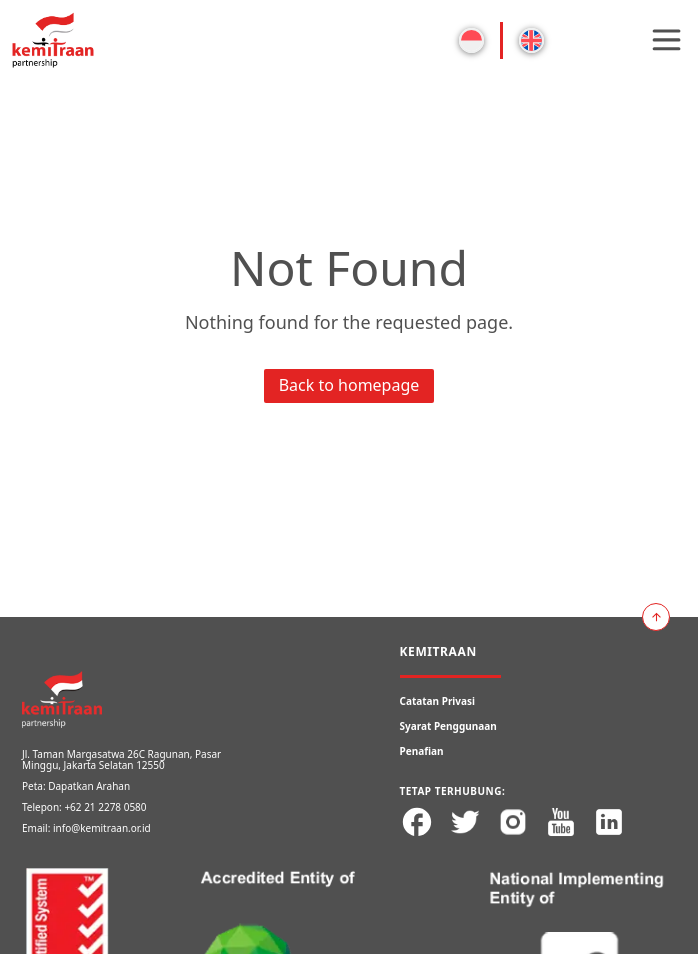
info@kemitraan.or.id (102, 828)
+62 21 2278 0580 (105, 807)
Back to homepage (349, 385)
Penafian (422, 751)
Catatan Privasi (438, 701)
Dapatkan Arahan (89, 786)
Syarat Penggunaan (448, 726)
